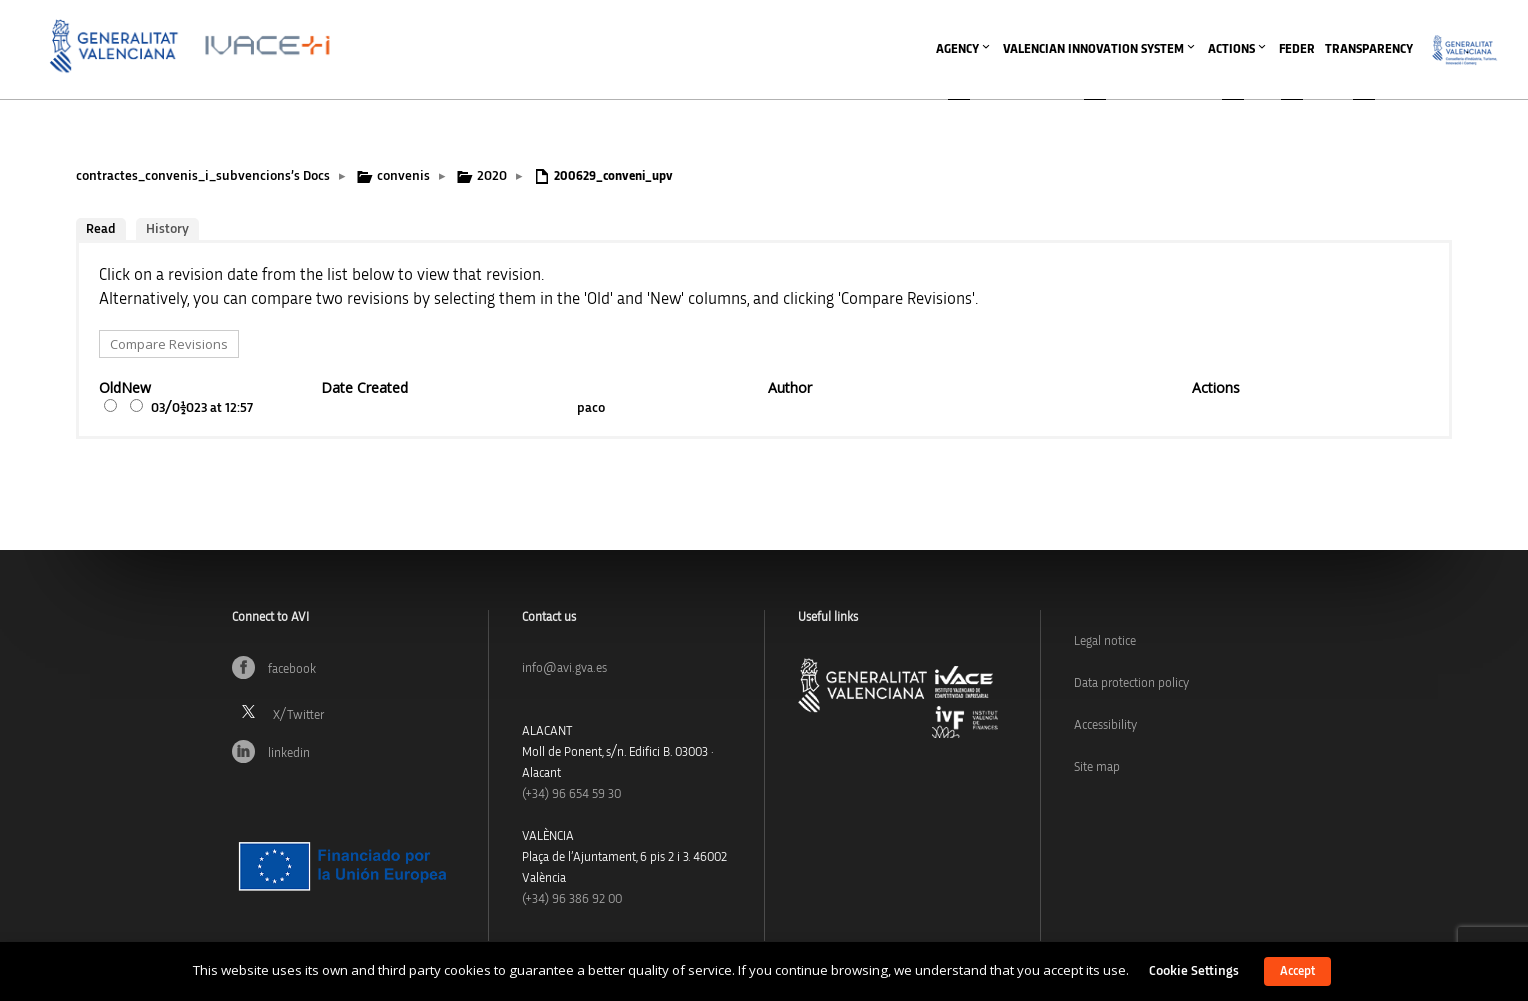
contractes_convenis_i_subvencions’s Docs (203, 176)
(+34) (571, 794)
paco (591, 408)
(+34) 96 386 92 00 (572, 899)
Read (101, 229)
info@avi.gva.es (564, 668)
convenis (403, 176)
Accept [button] (1297, 971)
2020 (492, 176)
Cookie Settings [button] (1194, 971)
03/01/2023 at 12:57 (202, 408)
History (167, 229)
